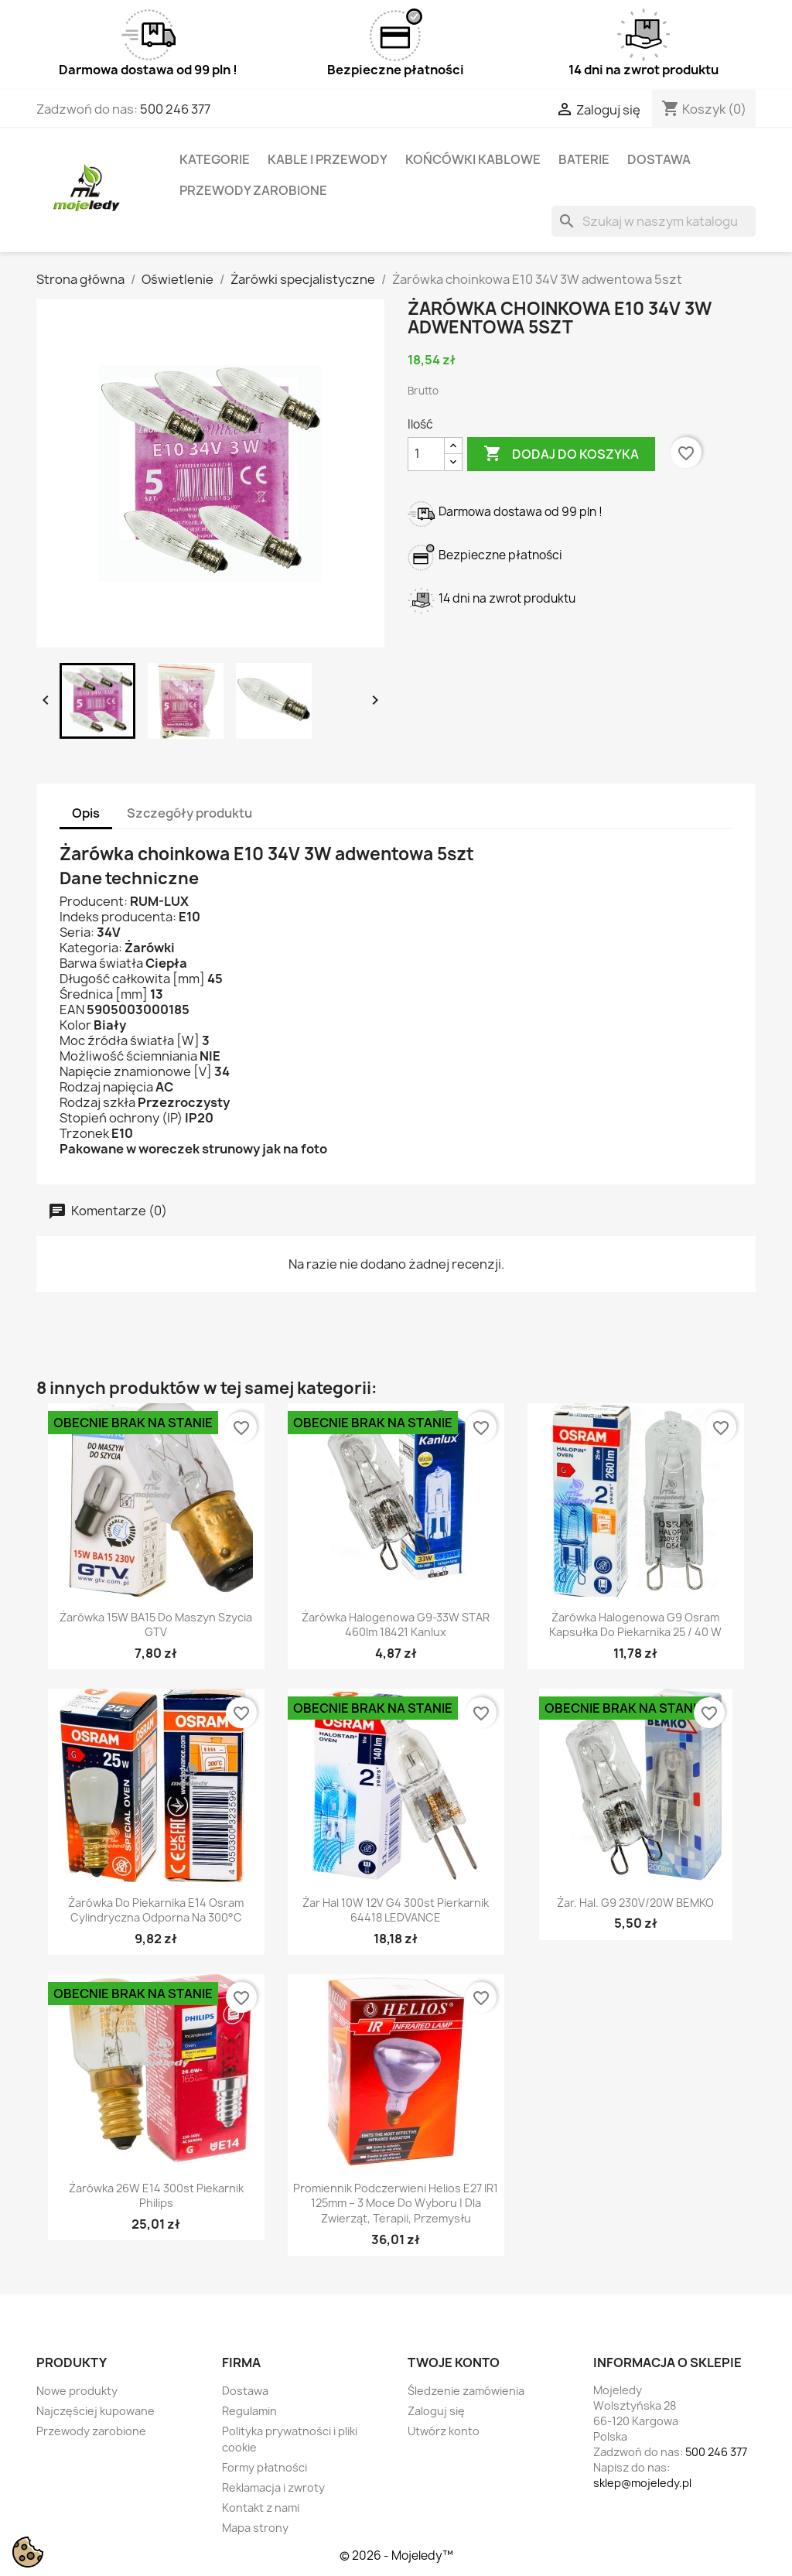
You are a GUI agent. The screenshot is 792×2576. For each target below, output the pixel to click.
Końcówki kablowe (473, 159)
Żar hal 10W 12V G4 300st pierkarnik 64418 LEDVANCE (395, 1910)
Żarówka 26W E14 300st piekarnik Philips (156, 2196)
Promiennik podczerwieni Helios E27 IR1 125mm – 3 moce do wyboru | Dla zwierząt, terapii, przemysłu (395, 2203)
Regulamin (249, 2410)
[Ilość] (426, 454)
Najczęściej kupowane (95, 2410)
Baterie (583, 159)
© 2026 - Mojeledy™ (396, 2555)
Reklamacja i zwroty (273, 2487)
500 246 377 (175, 109)
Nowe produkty (77, 2390)
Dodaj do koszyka (561, 454)
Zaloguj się (436, 2410)
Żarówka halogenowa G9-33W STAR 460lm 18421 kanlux (396, 1625)
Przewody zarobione (253, 190)
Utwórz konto (444, 2431)
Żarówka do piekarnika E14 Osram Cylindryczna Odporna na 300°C (156, 1910)
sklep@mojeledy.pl (642, 2482)
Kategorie (214, 159)
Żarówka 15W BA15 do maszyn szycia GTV (156, 1625)
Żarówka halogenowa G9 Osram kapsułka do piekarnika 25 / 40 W (635, 1625)
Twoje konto (454, 2362)
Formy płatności (264, 2467)
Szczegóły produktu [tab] (189, 813)
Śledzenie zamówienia (466, 2390)
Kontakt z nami (260, 2507)
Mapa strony (255, 2527)
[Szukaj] (653, 221)
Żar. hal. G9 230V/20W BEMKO (635, 1902)
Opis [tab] (86, 813)
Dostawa (659, 159)
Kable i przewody (327, 159)
